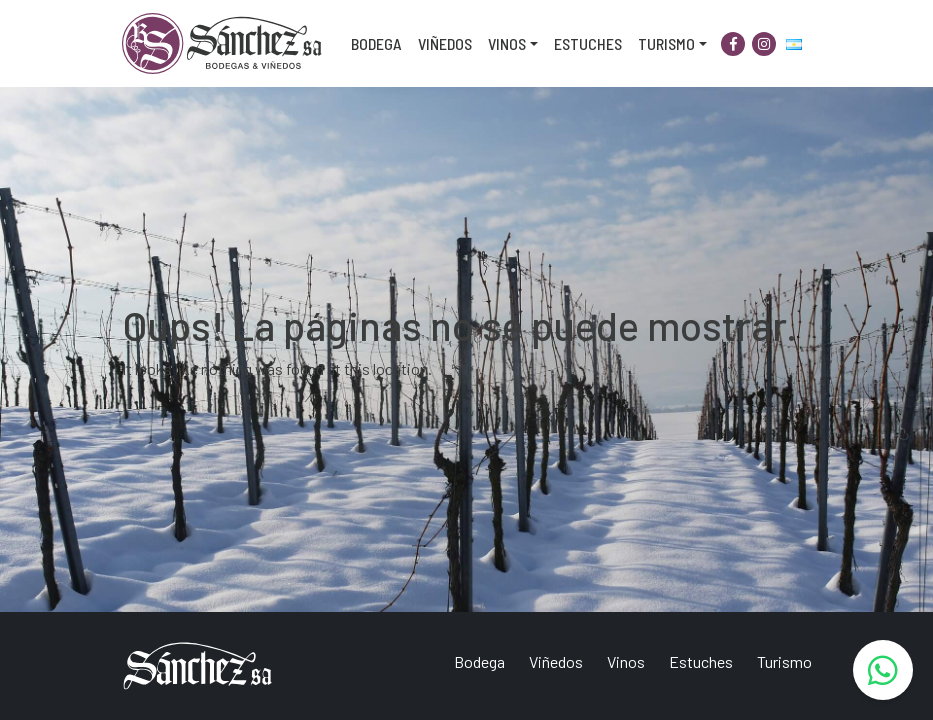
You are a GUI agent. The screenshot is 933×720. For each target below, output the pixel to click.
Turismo (666, 43)
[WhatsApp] (883, 670)
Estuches (588, 43)
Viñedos (445, 43)
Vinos (507, 43)
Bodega (376, 43)
